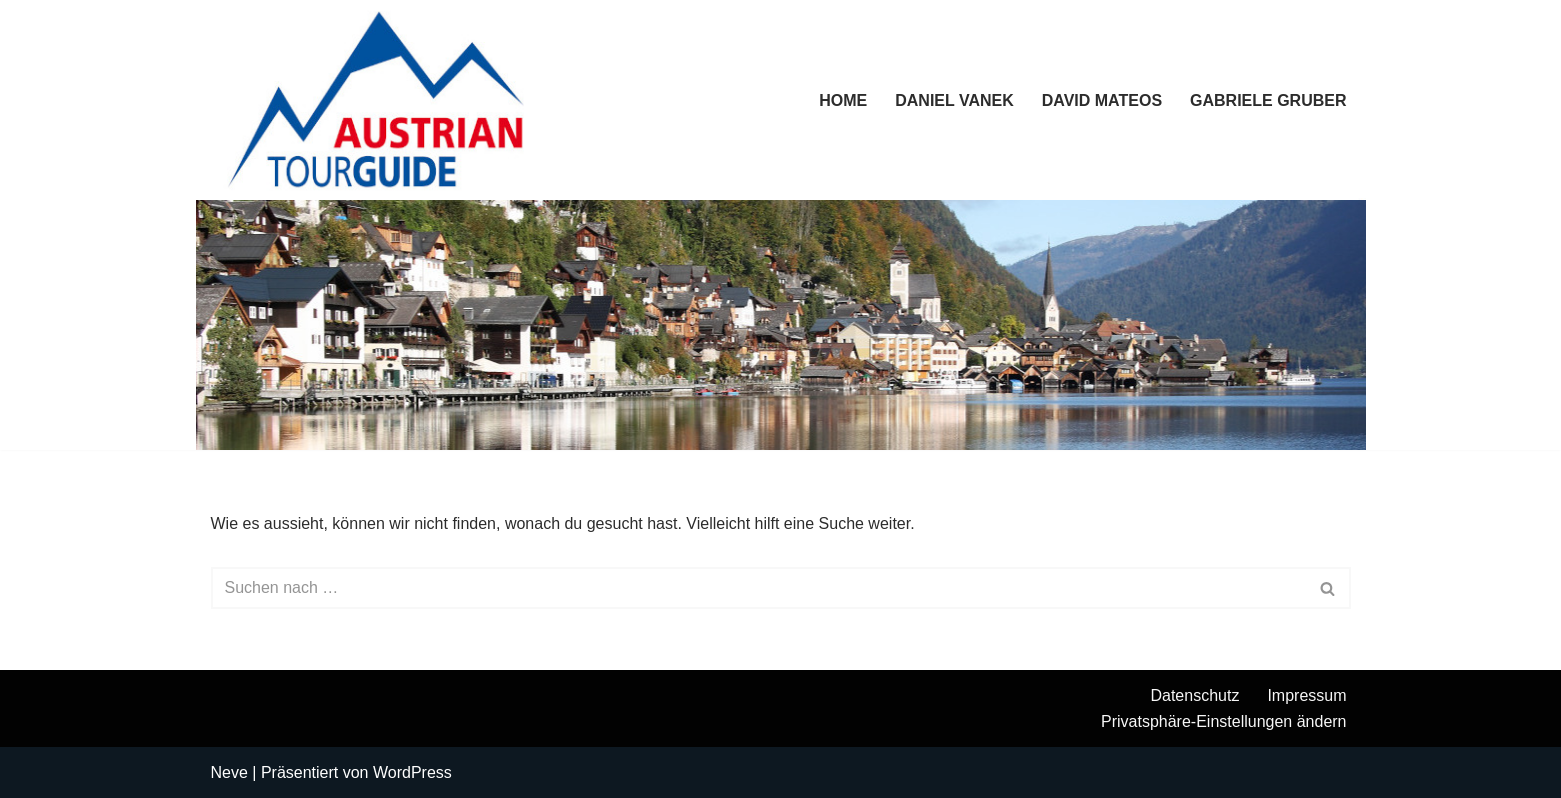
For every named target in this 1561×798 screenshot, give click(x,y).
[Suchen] (758, 588)
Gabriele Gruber (1268, 100)
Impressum (1306, 695)
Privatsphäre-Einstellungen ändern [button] (1223, 721)
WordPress (412, 772)
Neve (229, 772)
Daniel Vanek (954, 100)
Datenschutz (1194, 695)
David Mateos (1102, 100)
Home (843, 100)
